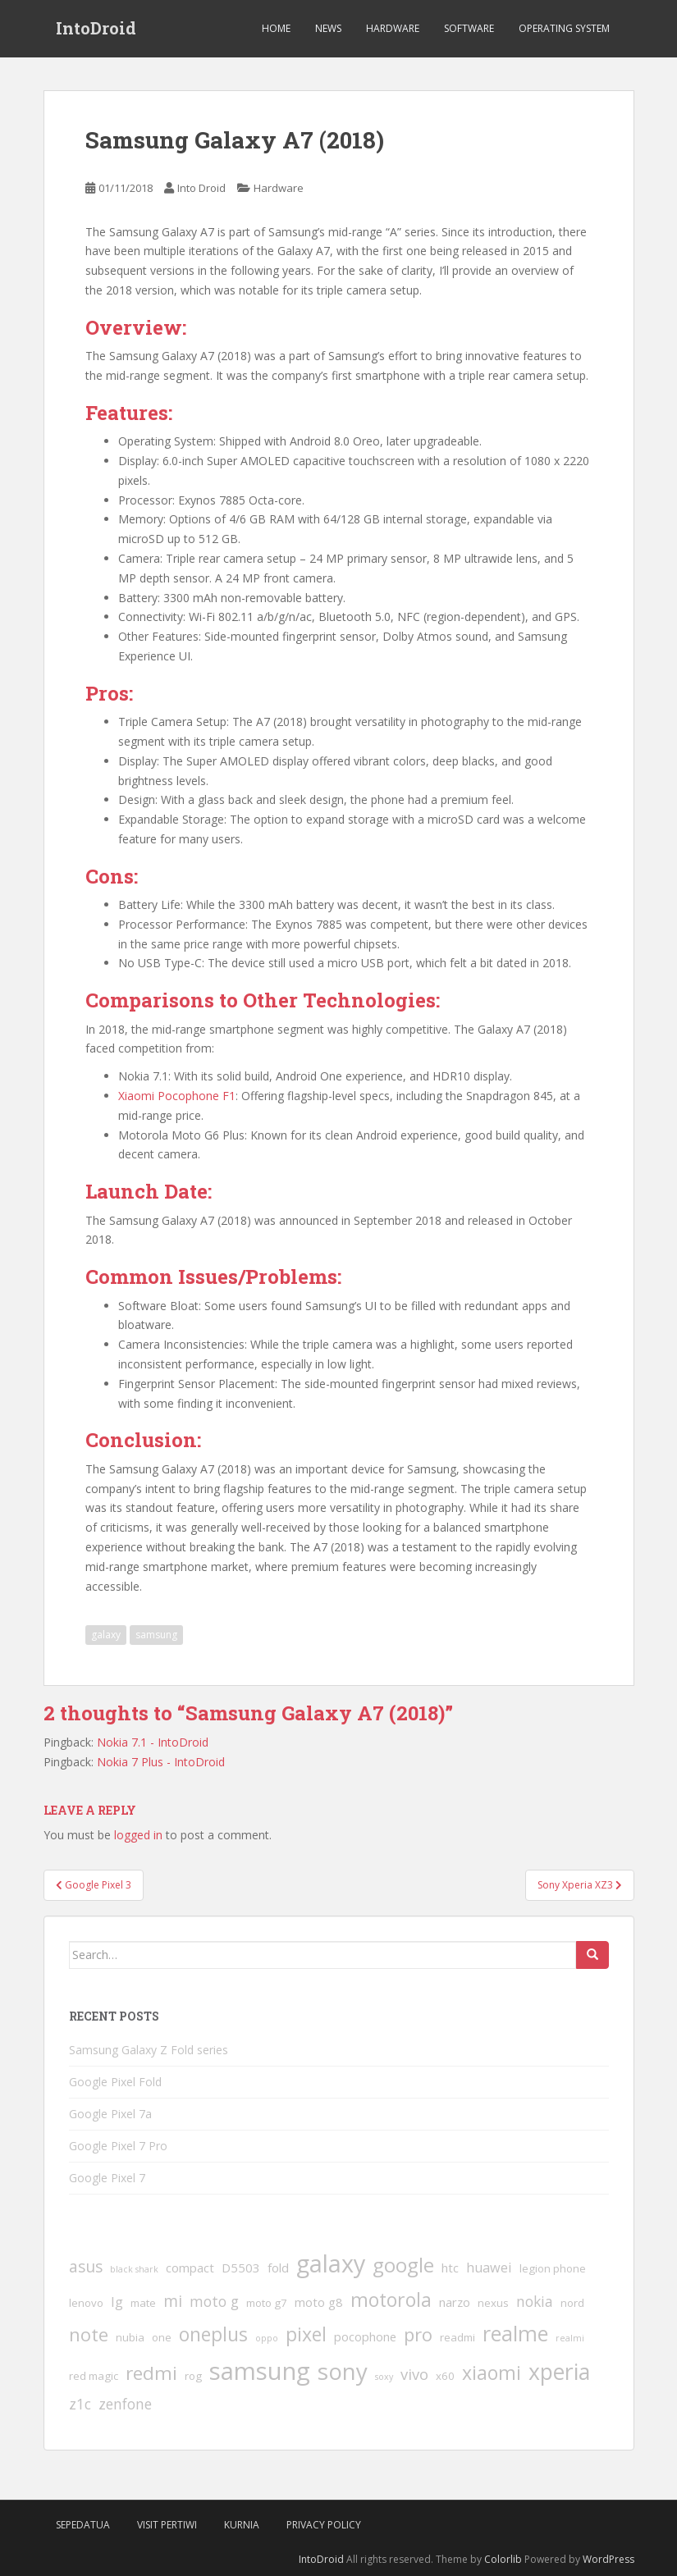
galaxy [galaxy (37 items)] (330, 2263)
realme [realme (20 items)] (515, 2333)
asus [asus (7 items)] (86, 2266)
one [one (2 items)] (162, 2337)
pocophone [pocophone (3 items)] (365, 2336)
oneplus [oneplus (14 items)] (213, 2334)
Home (276, 28)
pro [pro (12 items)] (418, 2334)
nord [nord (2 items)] (572, 2302)
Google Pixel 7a (110, 2114)
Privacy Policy (323, 2525)
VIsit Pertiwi (167, 2525)
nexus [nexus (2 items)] (493, 2302)
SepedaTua (83, 2525)
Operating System (564, 28)
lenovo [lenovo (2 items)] (86, 2302)
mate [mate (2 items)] (143, 2302)
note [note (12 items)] (88, 2334)
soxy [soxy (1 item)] (384, 2376)
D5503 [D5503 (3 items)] (241, 2267)
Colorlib (503, 2559)
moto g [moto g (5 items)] (214, 2301)
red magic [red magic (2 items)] (93, 2375)
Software (469, 28)
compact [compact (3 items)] (190, 2267)
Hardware (392, 28)
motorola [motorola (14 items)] (391, 2299)
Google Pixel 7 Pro (118, 2146)
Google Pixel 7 (107, 2177)
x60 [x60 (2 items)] (445, 2375)
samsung (156, 1635)
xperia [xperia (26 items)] (559, 2371)
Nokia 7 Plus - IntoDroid (161, 1762)
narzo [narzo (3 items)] (454, 2302)
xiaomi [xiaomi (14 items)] (491, 2372)
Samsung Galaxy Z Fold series (148, 2050)
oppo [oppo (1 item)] (266, 2338)
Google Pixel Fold (115, 2082)
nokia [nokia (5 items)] (534, 2301)
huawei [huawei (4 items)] (489, 2268)
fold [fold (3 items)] (278, 2267)
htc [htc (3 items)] (450, 2267)
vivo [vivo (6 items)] (414, 2374)
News (328, 28)
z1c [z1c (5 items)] (80, 2404)
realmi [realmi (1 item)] (570, 2338)
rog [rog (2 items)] (193, 2375)
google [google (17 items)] (403, 2264)
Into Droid (201, 187)
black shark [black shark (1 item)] (134, 2269)
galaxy (106, 1635)
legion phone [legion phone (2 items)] (552, 2268)
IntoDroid (96, 28)
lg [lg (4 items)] (117, 2302)
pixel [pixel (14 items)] (306, 2334)
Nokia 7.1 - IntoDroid (152, 1742)
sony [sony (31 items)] (343, 2370)
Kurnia (241, 2525)
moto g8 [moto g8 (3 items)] (319, 2302)
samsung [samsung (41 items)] (259, 2370)
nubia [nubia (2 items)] (130, 2337)
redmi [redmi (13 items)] (151, 2373)
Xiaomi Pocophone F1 (177, 1095)
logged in (138, 1835)
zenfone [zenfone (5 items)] (125, 2404)
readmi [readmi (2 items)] (457, 2337)
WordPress (608, 2559)
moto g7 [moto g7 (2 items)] (266, 2302)
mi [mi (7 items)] (172, 2301)
